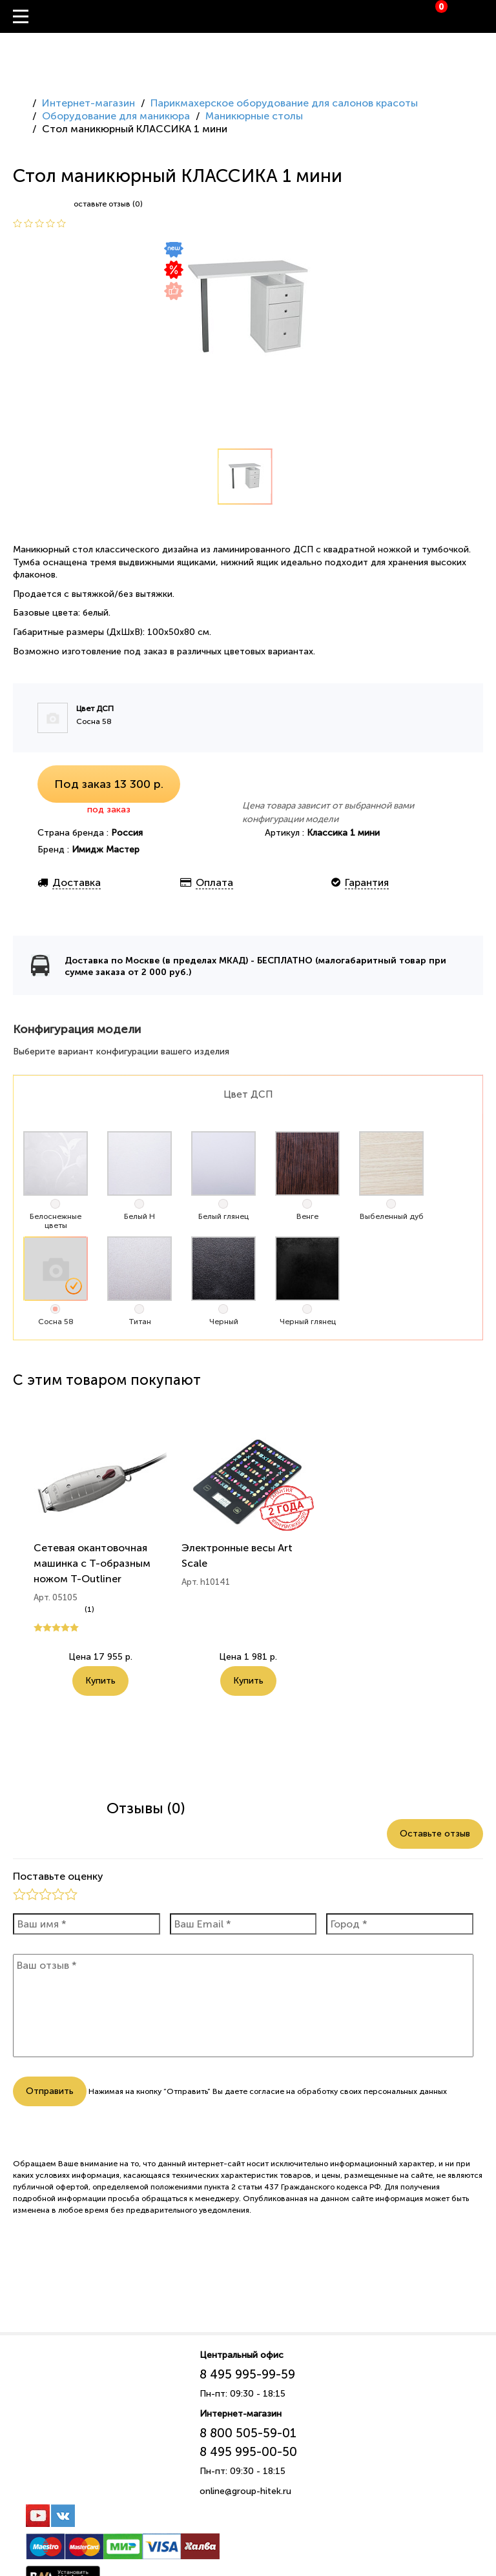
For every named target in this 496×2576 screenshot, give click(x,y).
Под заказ (108, 784)
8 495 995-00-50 (248, 2451)
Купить (100, 1680)
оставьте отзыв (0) (108, 203)
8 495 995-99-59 (247, 2374)
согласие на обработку (293, 2091)
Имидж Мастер (106, 849)
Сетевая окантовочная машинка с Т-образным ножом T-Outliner (92, 1563)
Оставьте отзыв (435, 1833)
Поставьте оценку (58, 1876)
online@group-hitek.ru (245, 2491)
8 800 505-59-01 (248, 2433)
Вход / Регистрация (486, 16)
